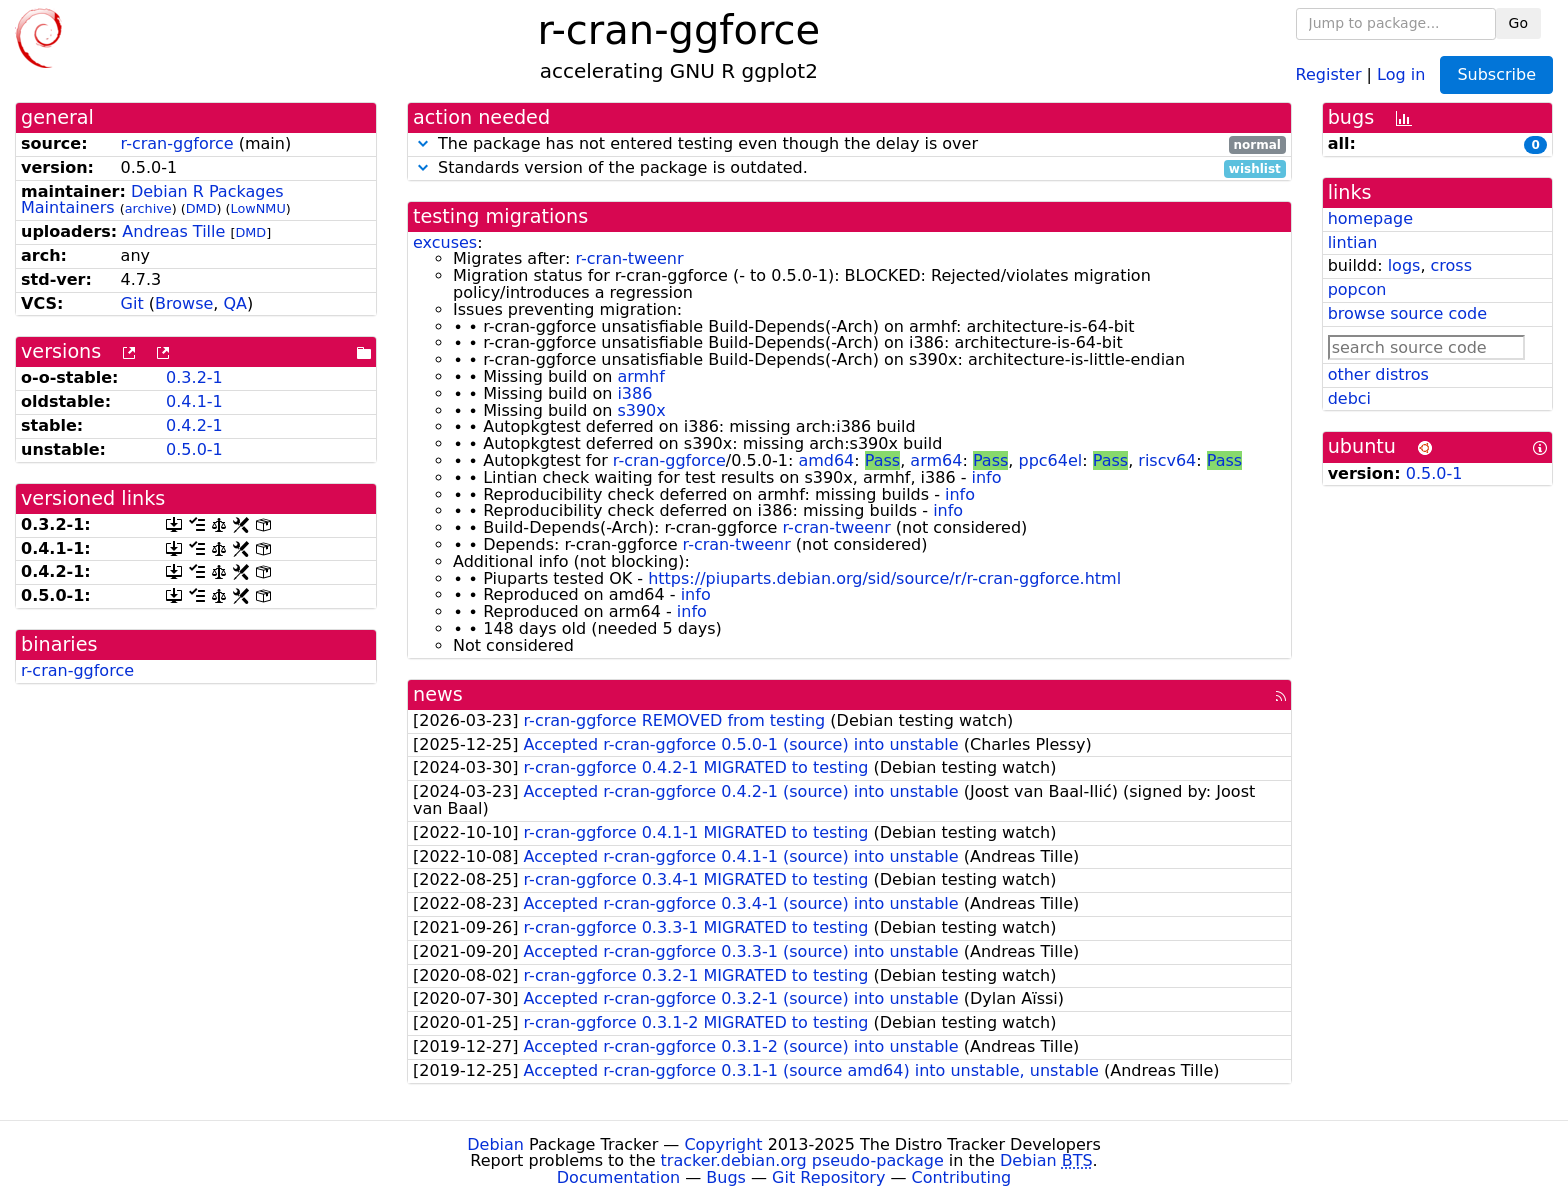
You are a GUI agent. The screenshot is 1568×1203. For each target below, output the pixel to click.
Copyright (723, 1144)
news (438, 694)
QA (235, 303)
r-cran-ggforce (177, 143)
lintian (1353, 242)
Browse (184, 303)
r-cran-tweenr (629, 258)
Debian (495, 1144)
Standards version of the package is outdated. (849, 168)
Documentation (618, 1177)
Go (1518, 23)
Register (1329, 73)
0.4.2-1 (194, 425)
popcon (1357, 289)
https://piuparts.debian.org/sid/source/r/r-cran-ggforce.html (884, 578)
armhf (640, 376)
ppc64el (1050, 460)
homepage (1370, 218)
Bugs (726, 1177)
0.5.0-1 (194, 449)
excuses (445, 242)
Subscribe (1496, 74)
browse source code (1407, 313)
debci (1349, 398)
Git (132, 303)
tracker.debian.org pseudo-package (802, 1160)
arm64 (936, 460)
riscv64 (1167, 460)
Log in (1401, 73)
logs (1404, 265)
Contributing (962, 1177)
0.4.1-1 (194, 401)
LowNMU (258, 208)
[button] (423, 143)
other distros (1378, 374)
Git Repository (828, 1177)
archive (148, 208)
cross (1451, 265)
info (987, 477)
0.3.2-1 (194, 377)
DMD (201, 208)
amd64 (826, 460)
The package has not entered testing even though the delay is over (849, 144)
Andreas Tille (173, 231)
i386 (634, 393)
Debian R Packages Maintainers (152, 200)
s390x (641, 410)
